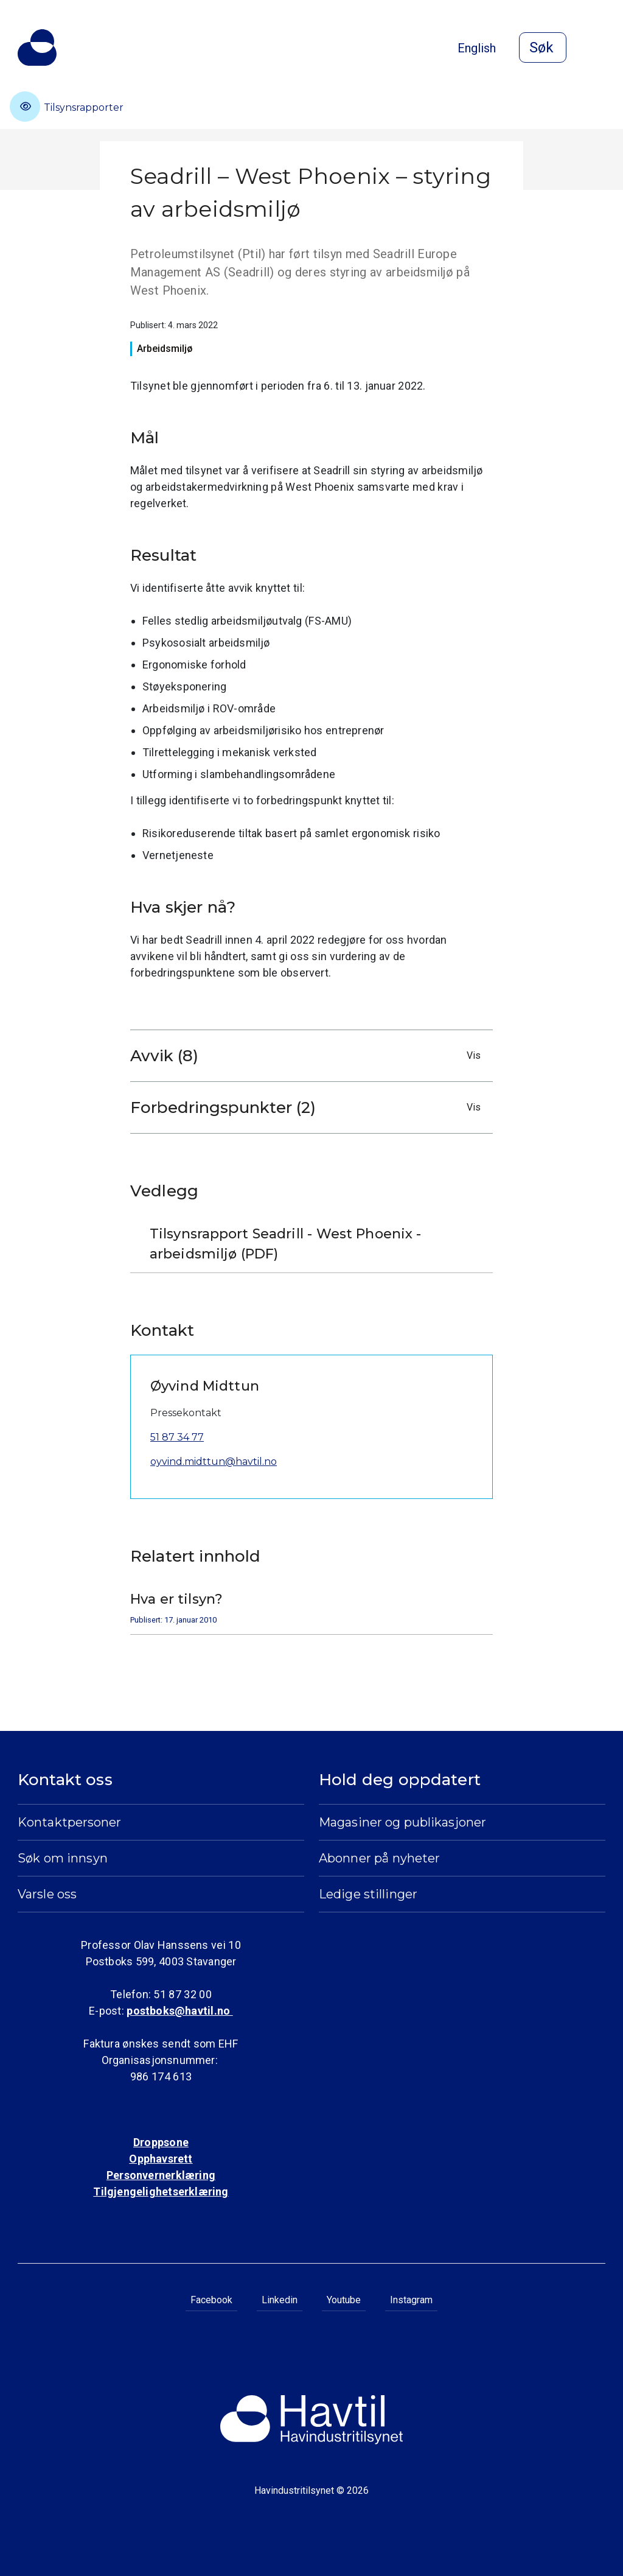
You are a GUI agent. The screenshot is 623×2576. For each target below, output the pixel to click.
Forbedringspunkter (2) (308, 1107)
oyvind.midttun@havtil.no (213, 1461)
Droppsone (161, 2142)
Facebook (211, 2300)
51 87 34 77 (177, 1437)
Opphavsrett (160, 2158)
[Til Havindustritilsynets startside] (37, 47)
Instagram (411, 2300)
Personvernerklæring (160, 2175)
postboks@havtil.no (179, 2010)
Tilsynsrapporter (67, 106)
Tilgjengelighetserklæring (160, 2191)
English (477, 48)
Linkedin (280, 2300)
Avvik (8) (308, 1055)
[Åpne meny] (598, 48)
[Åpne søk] (542, 47)
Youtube (344, 2300)
